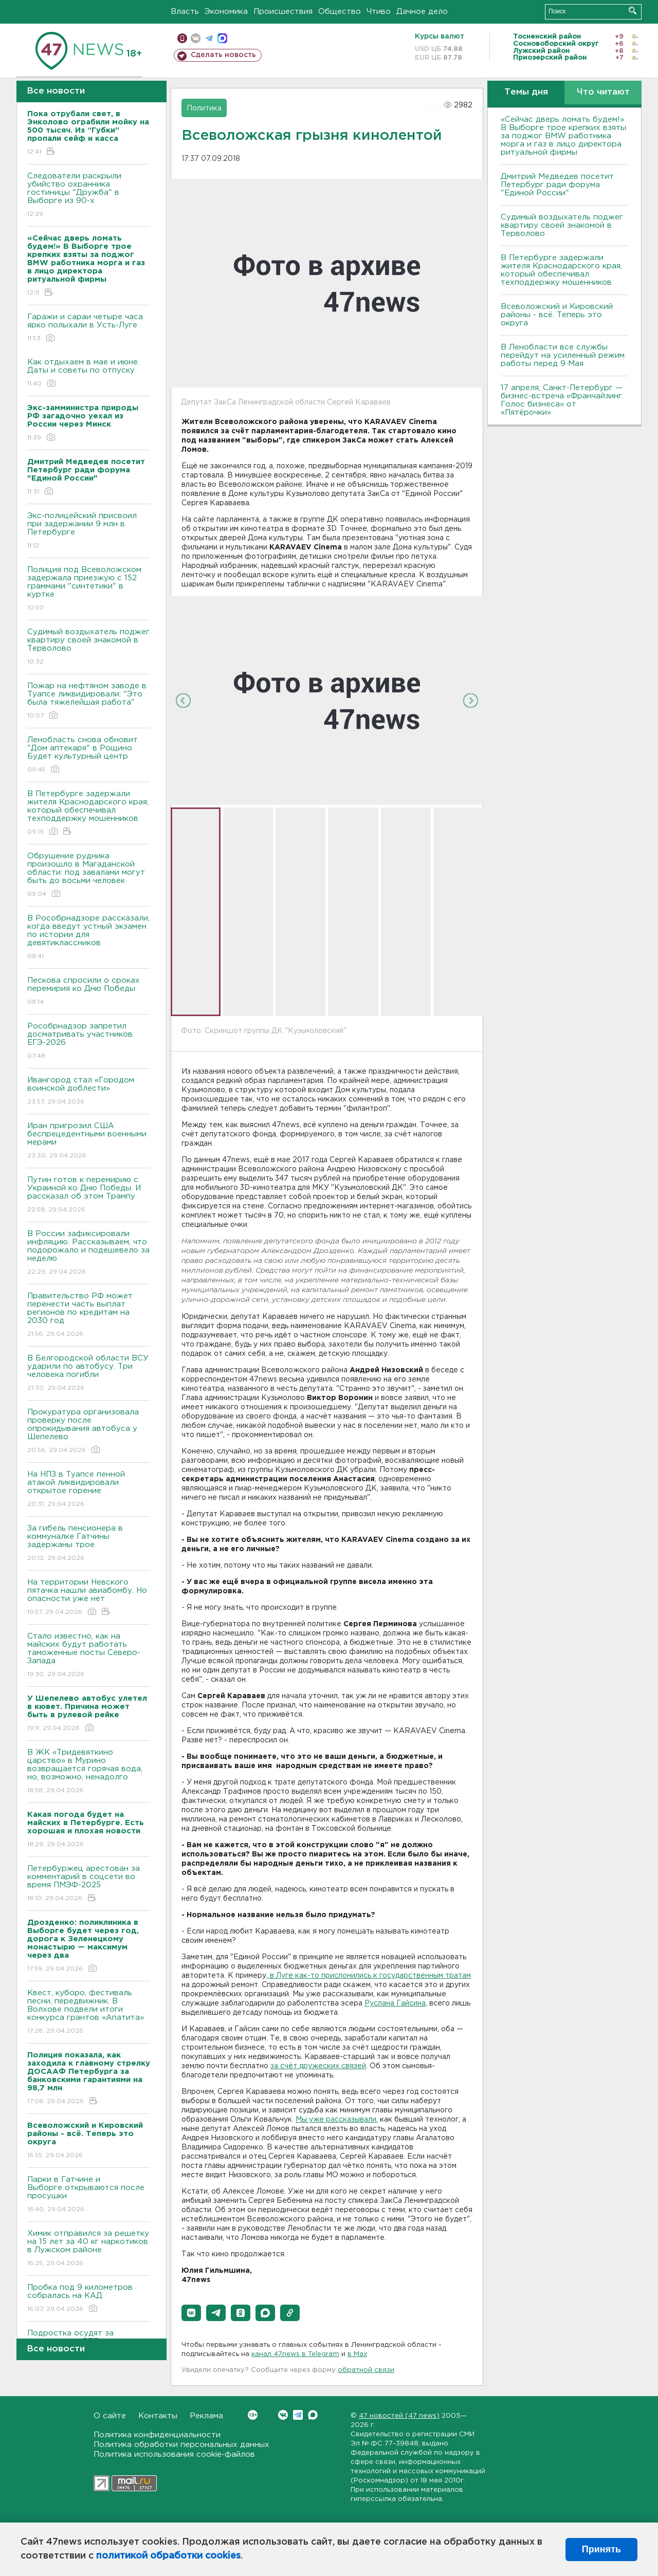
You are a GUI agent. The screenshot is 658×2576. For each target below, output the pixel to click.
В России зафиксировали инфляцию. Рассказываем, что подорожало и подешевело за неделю (88, 1253)
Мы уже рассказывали (336, 2120)
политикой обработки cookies (168, 2556)
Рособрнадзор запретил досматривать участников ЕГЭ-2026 (88, 1041)
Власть (185, 11)
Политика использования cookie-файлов (174, 2454)
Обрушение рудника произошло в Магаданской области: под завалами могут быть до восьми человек (88, 875)
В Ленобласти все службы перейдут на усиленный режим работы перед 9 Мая (563, 355)
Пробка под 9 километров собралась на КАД (88, 2298)
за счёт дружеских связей (318, 2066)
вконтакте (195, 38)
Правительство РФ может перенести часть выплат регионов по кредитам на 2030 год (88, 1315)
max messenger (222, 38)
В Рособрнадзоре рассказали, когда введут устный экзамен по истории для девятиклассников (88, 938)
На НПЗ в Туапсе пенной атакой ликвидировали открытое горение (88, 1489)
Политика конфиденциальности (157, 2435)
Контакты (157, 2416)
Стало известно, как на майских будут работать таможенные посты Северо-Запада (88, 1656)
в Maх (357, 2354)
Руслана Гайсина (395, 2003)
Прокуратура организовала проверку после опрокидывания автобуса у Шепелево (88, 1432)
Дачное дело (422, 11)
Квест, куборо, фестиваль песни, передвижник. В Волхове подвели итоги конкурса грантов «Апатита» (88, 2012)
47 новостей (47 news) (399, 2416)
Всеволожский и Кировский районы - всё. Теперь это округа (557, 314)
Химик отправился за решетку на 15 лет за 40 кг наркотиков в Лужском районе (88, 2249)
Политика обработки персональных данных (181, 2444)
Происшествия (283, 11)
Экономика (226, 11)
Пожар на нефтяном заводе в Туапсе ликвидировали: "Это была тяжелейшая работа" (88, 701)
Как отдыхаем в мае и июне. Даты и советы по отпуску (88, 373)
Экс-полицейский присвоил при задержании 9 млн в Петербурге (88, 531)
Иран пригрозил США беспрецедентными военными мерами (88, 1141)
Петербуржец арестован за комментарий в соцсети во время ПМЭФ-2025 (88, 1884)
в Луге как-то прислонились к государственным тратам (369, 1976)
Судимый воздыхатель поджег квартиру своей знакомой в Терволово (88, 647)
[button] (191, 2313)
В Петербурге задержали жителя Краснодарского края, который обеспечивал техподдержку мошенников (88, 813)
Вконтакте (253, 2415)
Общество (339, 11)
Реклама (206, 2416)
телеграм (209, 38)
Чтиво (379, 11)
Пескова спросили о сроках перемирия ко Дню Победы (88, 991)
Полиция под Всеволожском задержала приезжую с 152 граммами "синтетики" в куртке (88, 589)
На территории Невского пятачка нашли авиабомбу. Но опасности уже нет (88, 1597)
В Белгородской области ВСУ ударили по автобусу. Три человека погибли (88, 1373)
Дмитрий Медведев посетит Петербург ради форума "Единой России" (557, 184)
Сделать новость (223, 55)
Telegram (298, 2415)
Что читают (603, 92)
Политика (204, 108)
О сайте (110, 2416)
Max (313, 2415)
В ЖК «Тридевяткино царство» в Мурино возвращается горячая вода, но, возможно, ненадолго (88, 1772)
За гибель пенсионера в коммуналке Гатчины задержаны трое (88, 1543)
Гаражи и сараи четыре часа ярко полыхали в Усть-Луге (88, 328)
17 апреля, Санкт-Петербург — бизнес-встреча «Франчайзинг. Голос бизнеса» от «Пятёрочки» (562, 400)
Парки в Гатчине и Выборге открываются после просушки (88, 2195)
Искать (632, 10)
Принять (601, 2549)
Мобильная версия (182, 38)
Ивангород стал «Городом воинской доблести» (88, 1091)
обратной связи (366, 2370)
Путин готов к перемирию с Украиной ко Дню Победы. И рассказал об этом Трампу (88, 1195)
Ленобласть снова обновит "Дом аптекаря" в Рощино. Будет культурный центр (88, 755)
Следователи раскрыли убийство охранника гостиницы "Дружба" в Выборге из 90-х (88, 195)
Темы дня (526, 92)
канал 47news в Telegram (295, 2354)
